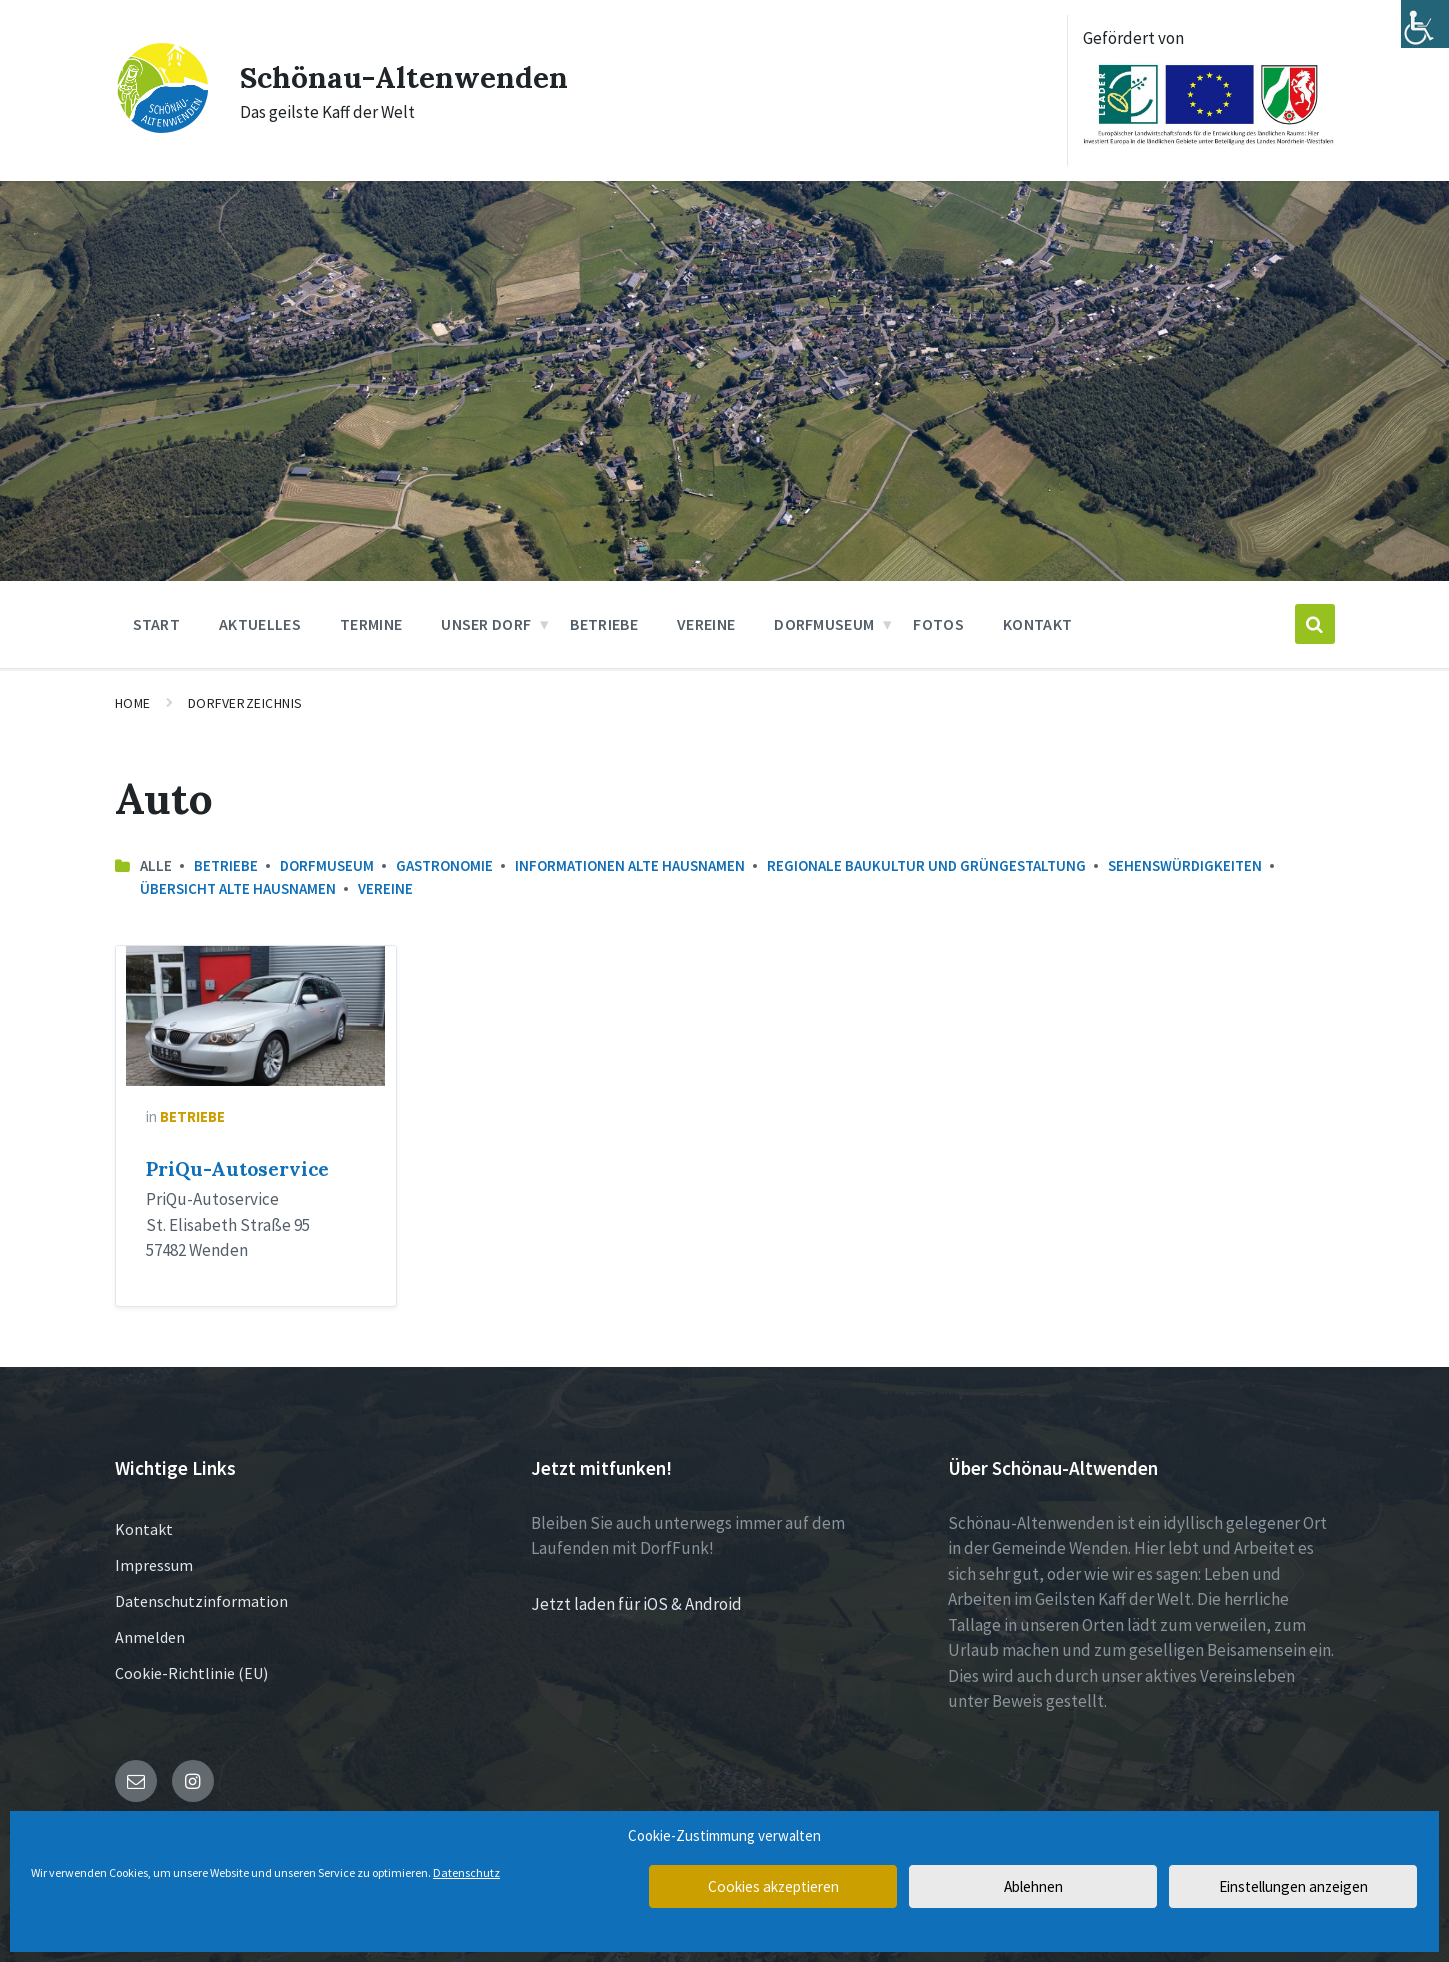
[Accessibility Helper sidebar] (1425, 24)
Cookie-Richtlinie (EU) (191, 1673)
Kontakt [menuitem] (1037, 624)
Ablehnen (1033, 1886)
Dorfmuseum (327, 865)
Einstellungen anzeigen (1293, 1886)
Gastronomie (444, 865)
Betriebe (226, 865)
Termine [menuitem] (371, 624)
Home (133, 703)
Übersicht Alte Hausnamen (238, 888)
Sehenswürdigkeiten (1185, 865)
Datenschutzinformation (201, 1601)
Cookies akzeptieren (773, 1886)
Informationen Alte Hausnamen (630, 865)
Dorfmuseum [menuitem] (824, 624)
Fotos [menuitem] (938, 624)
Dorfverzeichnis (245, 703)
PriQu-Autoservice (237, 1169)
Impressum (154, 1565)
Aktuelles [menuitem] (260, 624)
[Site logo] (162, 129)
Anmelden (150, 1637)
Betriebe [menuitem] (604, 624)
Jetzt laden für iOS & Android (636, 1604)
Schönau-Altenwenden (405, 77)
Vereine (385, 888)
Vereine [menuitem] (706, 624)
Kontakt (144, 1529)
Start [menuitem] (157, 624)
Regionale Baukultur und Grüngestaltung (926, 865)
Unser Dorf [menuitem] (486, 624)
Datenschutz (466, 1872)
